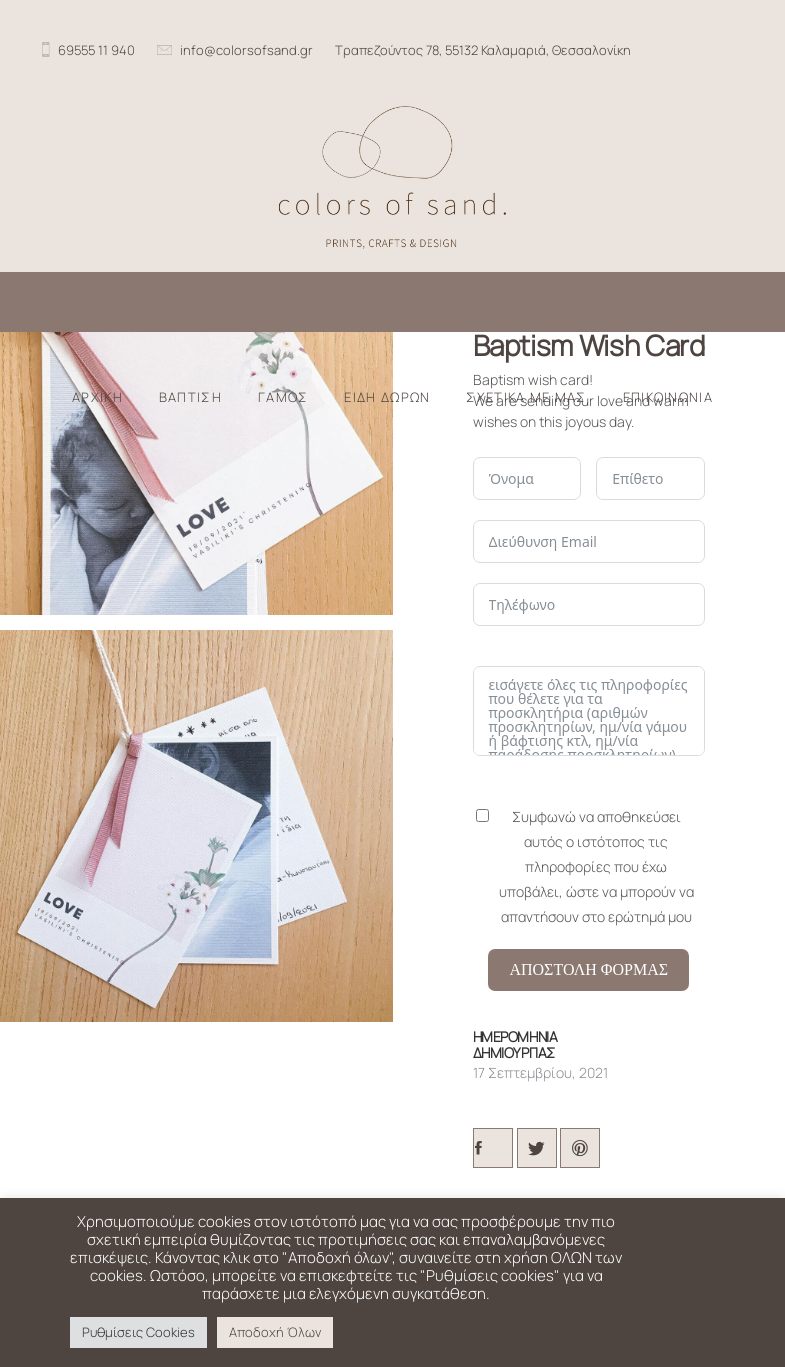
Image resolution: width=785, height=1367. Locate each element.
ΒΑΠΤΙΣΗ (190, 397)
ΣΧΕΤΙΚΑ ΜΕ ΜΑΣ (526, 397)
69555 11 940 (96, 50)
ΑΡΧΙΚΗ (97, 397)
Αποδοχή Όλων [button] (275, 1332)
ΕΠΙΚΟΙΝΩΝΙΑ (668, 397)
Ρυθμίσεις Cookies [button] (138, 1332)
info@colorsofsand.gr (246, 50)
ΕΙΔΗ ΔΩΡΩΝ (387, 397)
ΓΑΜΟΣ (283, 397)
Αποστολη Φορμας (588, 969)
